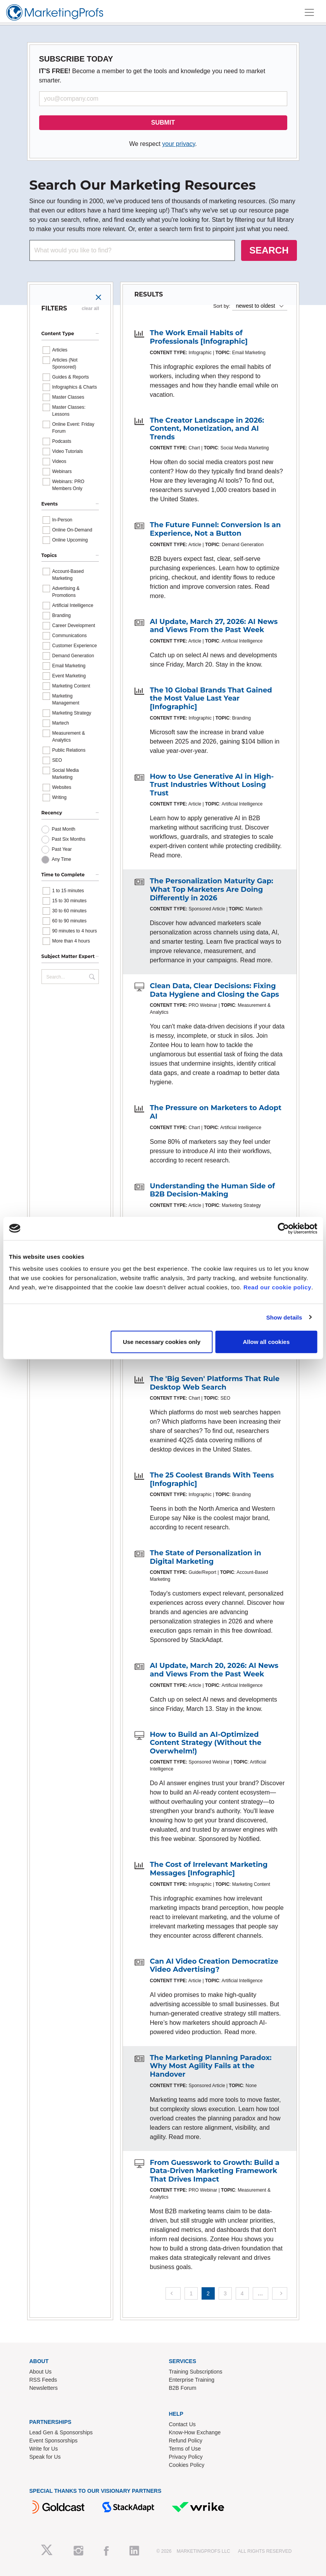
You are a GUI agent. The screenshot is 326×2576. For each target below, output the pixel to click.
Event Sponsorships (53, 2440)
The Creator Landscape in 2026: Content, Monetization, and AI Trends (207, 428)
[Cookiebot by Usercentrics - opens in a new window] (283, 1228)
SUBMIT (163, 122)
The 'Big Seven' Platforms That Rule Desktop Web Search (215, 1383)
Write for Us (43, 2449)
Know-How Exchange (195, 2432)
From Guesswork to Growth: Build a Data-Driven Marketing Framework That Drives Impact (214, 2171)
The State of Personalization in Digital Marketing (205, 1557)
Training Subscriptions (196, 2372)
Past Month (64, 829)
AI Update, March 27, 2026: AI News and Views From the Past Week (214, 625)
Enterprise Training (192, 2380)
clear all (90, 308)
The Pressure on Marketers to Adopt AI (216, 1112)
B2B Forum (183, 2388)
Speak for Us (45, 2457)
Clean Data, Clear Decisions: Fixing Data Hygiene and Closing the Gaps (214, 990)
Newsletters (43, 2388)
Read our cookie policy (277, 1287)
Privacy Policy (186, 2457)
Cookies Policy (187, 2465)
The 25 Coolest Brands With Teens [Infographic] (212, 1479)
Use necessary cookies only (161, 1342)
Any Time (61, 859)
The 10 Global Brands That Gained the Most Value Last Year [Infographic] (211, 698)
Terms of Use (185, 2449)
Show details (284, 1317)
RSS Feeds (43, 2380)
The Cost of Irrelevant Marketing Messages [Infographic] (209, 1868)
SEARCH (268, 250)
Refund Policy (185, 2440)
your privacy (178, 144)
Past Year (62, 849)
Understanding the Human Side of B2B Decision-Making (212, 1190)
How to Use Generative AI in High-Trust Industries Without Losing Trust (212, 784)
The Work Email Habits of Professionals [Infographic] (199, 337)
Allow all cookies (266, 1342)
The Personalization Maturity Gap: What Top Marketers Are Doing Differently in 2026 (211, 889)
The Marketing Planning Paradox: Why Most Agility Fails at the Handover (211, 2066)
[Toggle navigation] (309, 12)
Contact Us (182, 2424)
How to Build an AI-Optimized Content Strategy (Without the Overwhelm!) (206, 1742)
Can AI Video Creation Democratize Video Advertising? (214, 1965)
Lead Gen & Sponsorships (61, 2432)
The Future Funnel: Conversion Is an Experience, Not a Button (215, 529)
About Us (40, 2372)
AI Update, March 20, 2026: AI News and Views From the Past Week (214, 1669)
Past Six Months (69, 839)
